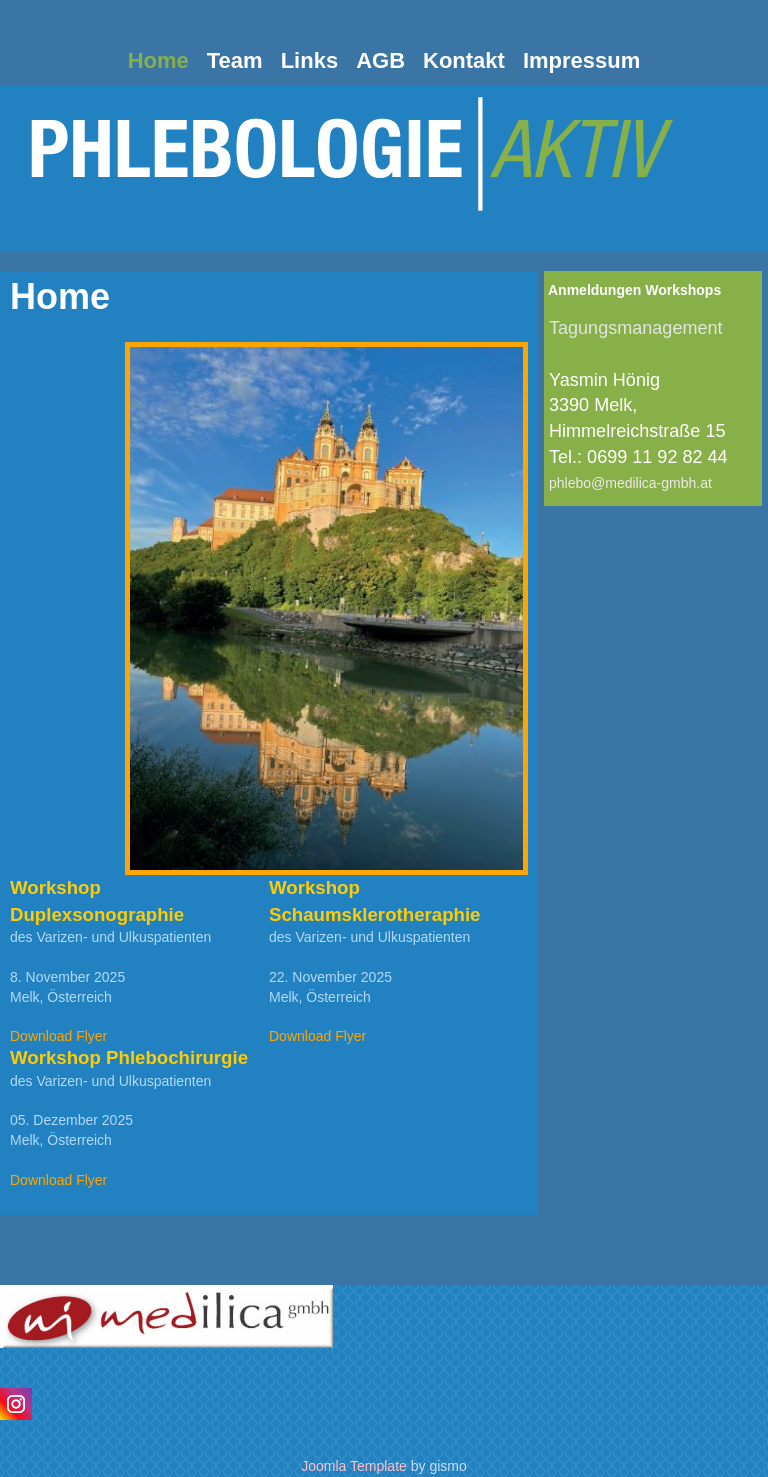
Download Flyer (58, 1036)
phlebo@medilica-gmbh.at (630, 483)
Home (158, 60)
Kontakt (464, 60)
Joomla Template (354, 1466)
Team (235, 60)
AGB (380, 60)
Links (309, 60)
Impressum (581, 60)
